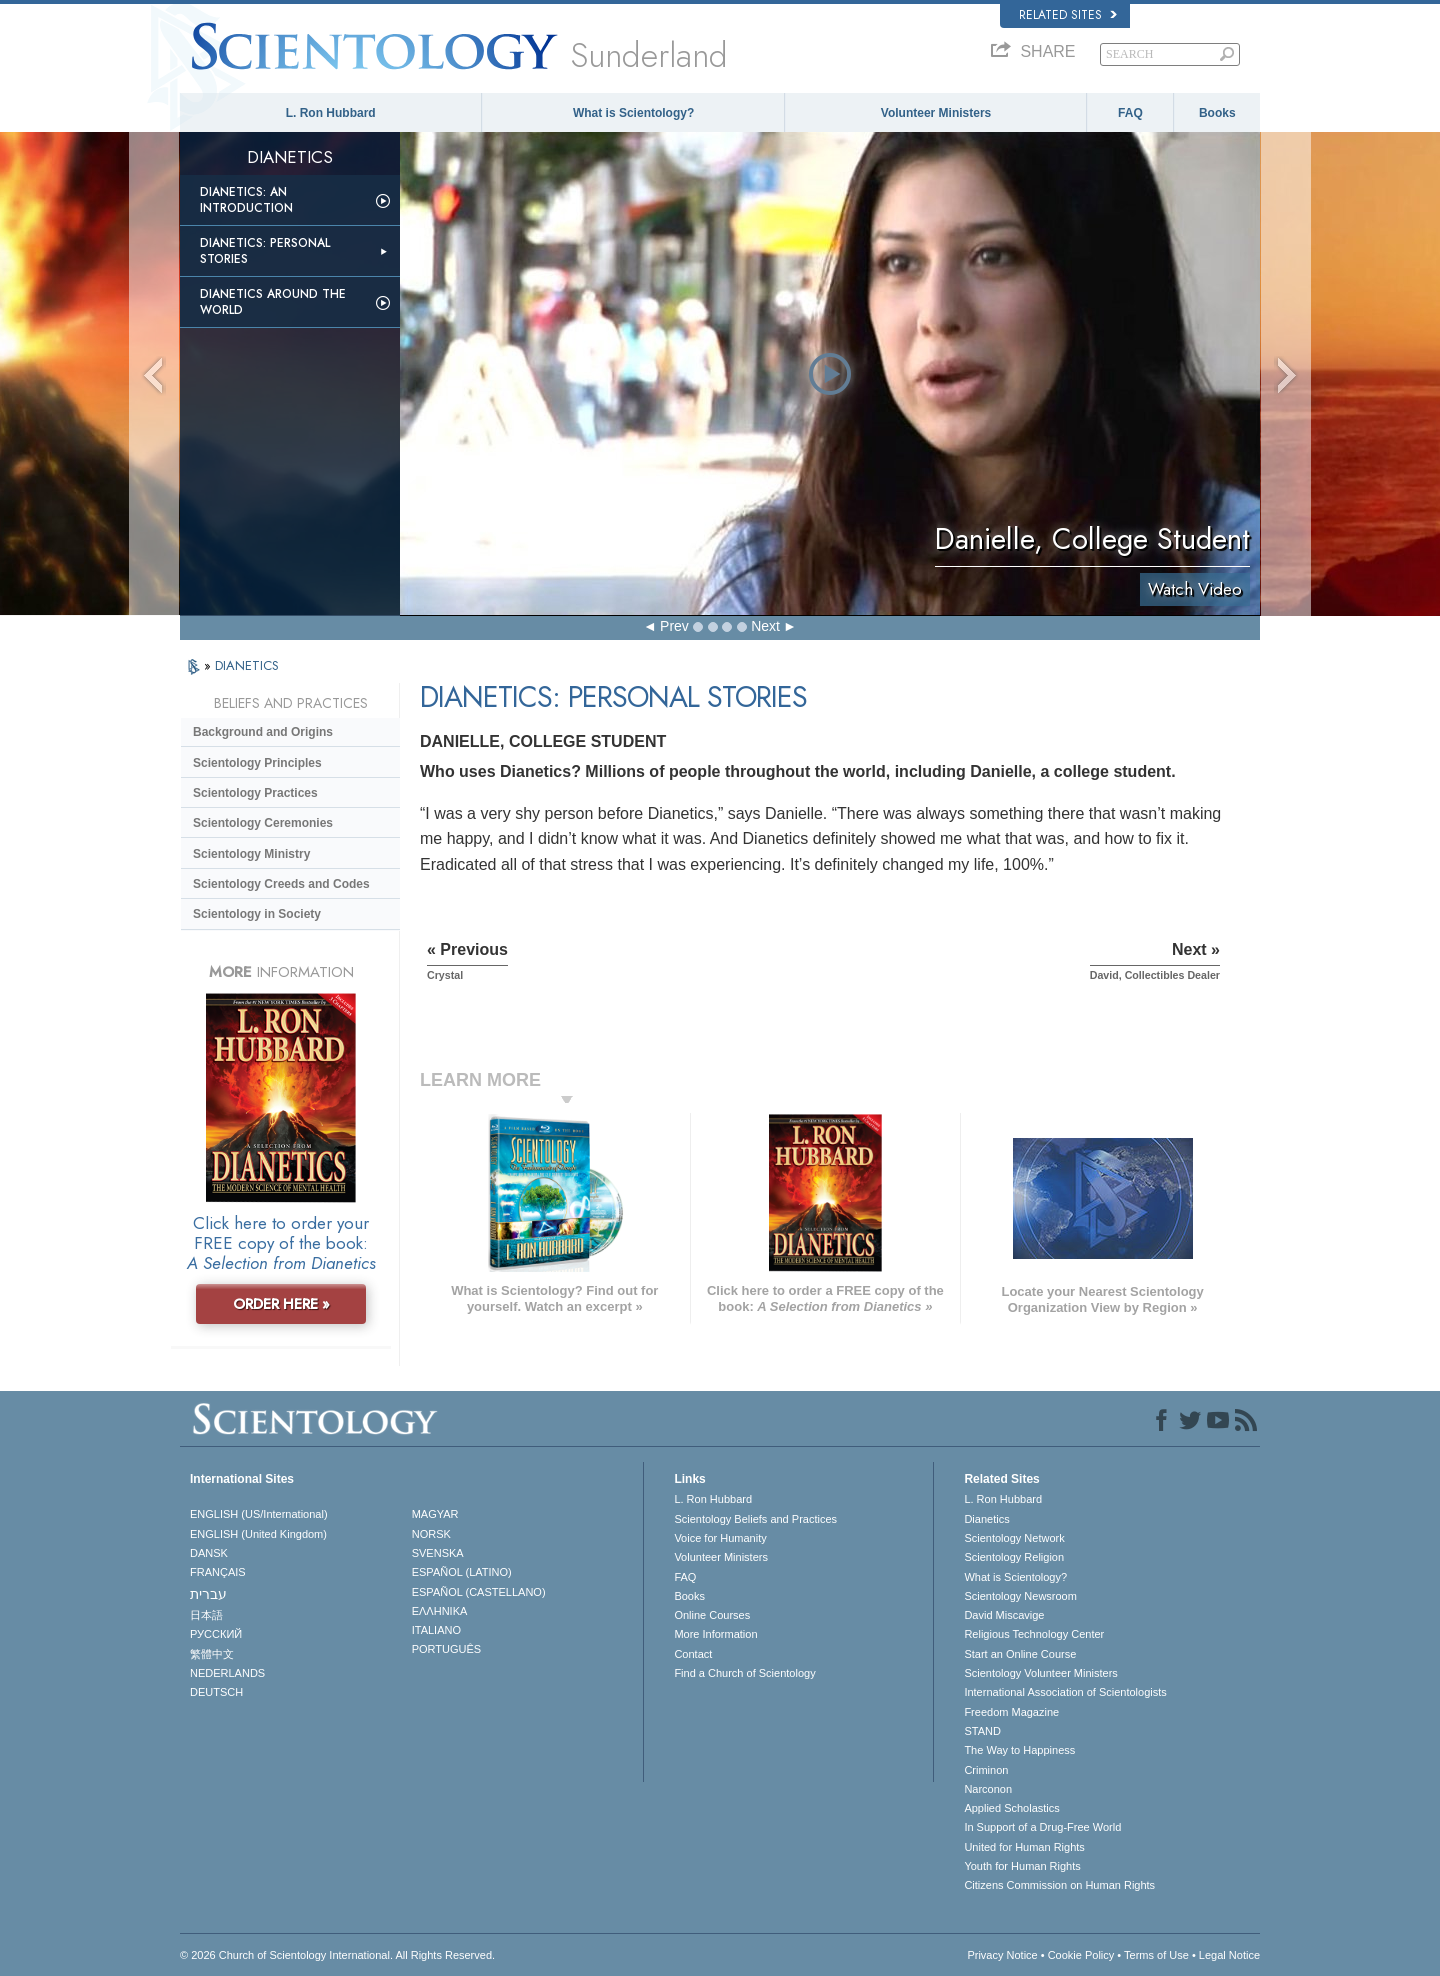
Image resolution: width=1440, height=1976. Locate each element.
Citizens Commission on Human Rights (1059, 1885)
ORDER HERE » (281, 1304)
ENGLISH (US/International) (259, 1514)
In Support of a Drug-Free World (1042, 1827)
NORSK (431, 1534)
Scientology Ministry (251, 854)
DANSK (209, 1553)
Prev (674, 626)
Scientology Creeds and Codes (281, 884)
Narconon (988, 1789)
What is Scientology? (633, 113)
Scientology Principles (257, 763)
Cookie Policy (1081, 1955)
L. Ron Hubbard (331, 113)
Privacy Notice (1002, 1955)
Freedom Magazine (1011, 1712)
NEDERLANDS (227, 1673)
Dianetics (986, 1519)
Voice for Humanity (720, 1538)
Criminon (986, 1770)
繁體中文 (212, 1654)
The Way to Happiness (1019, 1750)
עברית (208, 1594)
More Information (715, 1634)
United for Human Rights (1024, 1847)
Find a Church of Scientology (744, 1673)
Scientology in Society (257, 914)
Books (1217, 113)
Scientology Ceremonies (263, 823)
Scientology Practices (255, 793)
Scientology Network (1014, 1538)
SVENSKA (438, 1553)
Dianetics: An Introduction (246, 200)
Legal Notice (1229, 1955)
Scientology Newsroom (1020, 1596)
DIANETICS (247, 665)
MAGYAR (435, 1514)
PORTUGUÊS (446, 1649)
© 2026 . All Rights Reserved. (337, 1955)
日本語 (206, 1615)
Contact (693, 1654)
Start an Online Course (1020, 1654)
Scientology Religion (1014, 1557)
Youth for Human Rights (1022, 1866)
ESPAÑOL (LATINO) (462, 1572)
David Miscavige (1004, 1615)
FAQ (1130, 113)
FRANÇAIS (218, 1572)
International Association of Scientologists (1065, 1692)
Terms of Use (1156, 1955)
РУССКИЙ (216, 1634)
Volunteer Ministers (936, 113)
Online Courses (712, 1615)
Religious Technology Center (1034, 1634)
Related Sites (1068, 15)
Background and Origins (263, 732)
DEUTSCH (216, 1692)
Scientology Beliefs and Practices (755, 1519)
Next (765, 626)
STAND (982, 1731)
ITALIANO (436, 1630)
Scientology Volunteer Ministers (1040, 1673)
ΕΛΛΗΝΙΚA (440, 1611)
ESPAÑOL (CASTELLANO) (479, 1592)
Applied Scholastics (1011, 1808)
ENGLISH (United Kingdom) (258, 1534)
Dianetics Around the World (273, 302)
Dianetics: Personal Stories (265, 251)
